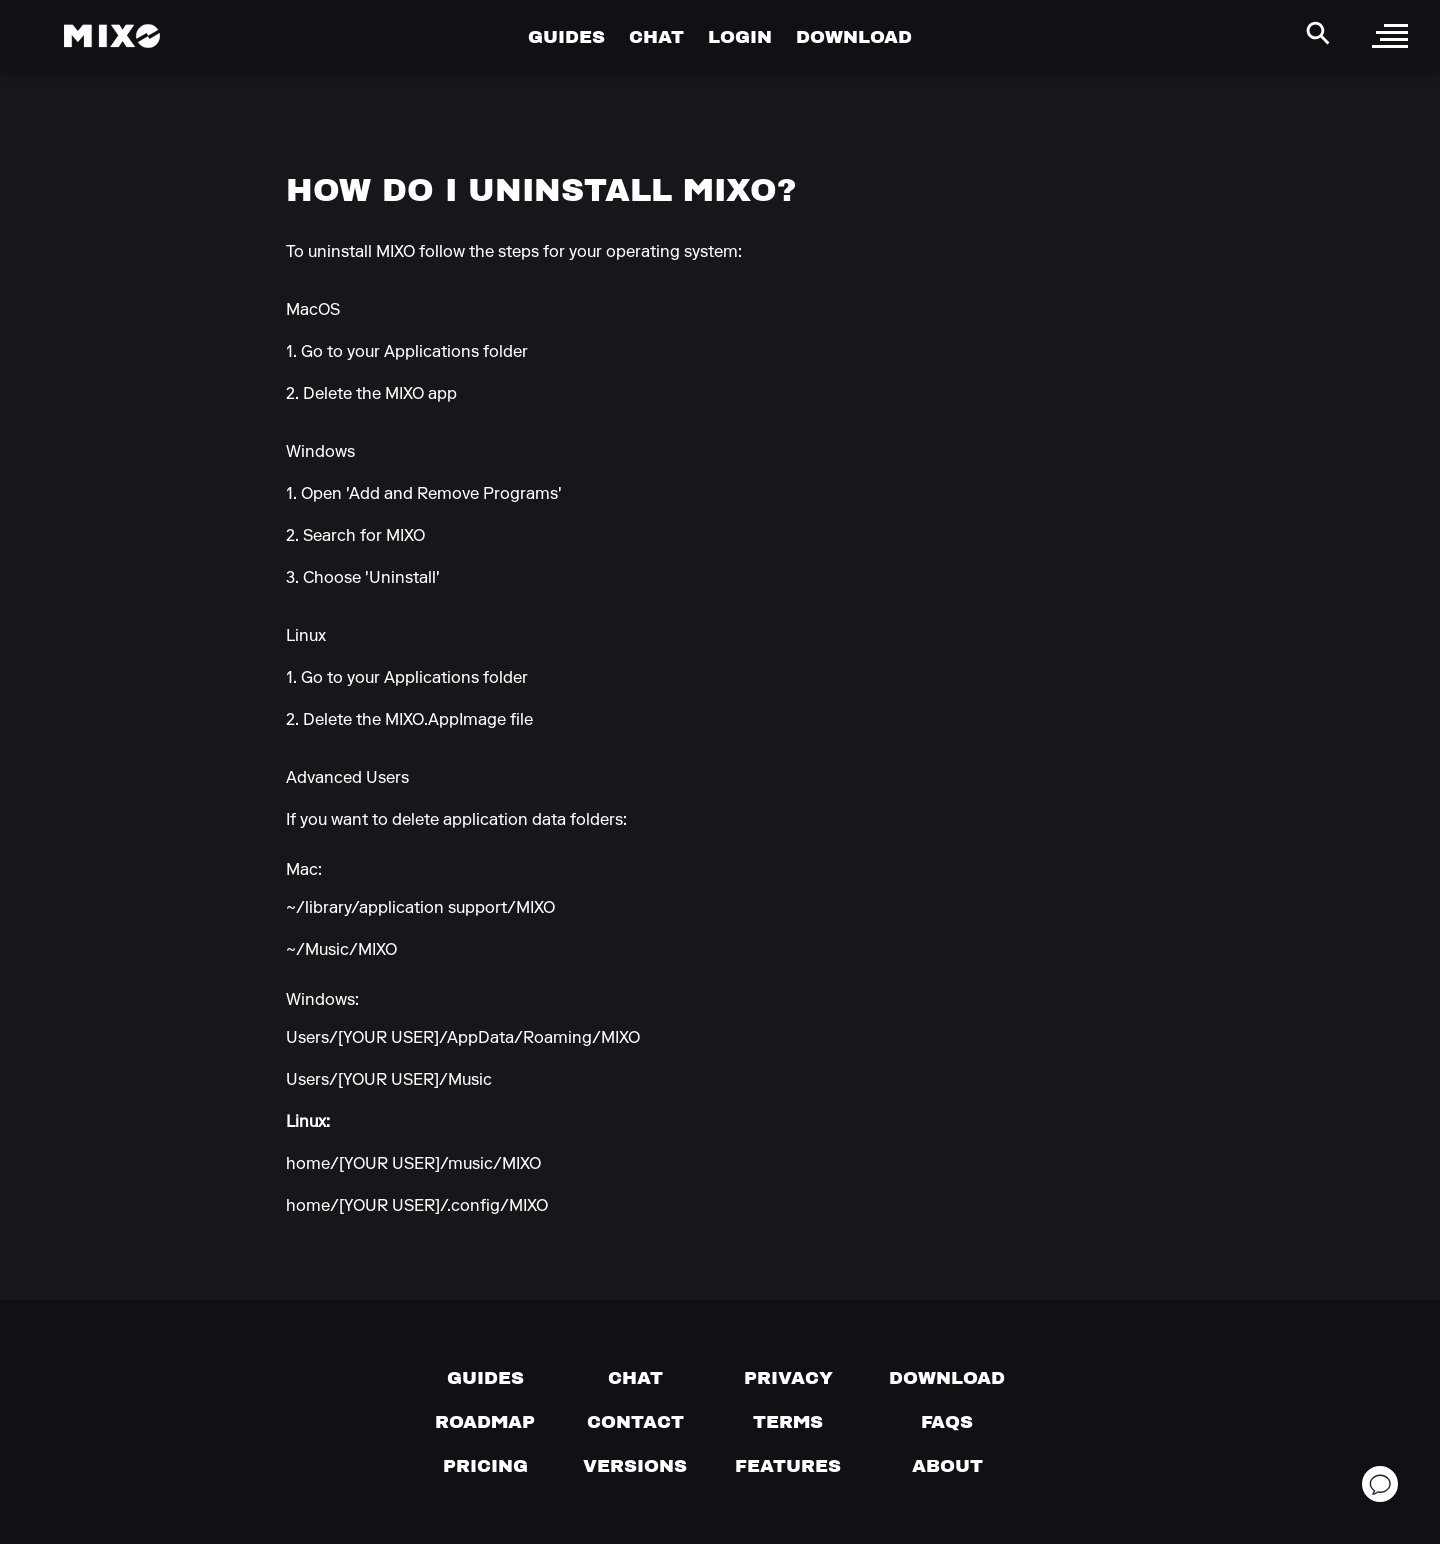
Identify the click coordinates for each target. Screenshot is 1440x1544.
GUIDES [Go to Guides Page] (566, 36)
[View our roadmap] (485, 1422)
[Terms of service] (788, 1422)
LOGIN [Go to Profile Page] (740, 36)
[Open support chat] (1380, 1484)
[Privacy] (788, 1378)
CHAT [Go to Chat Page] (656, 36)
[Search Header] (1318, 33)
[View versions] (635, 1466)
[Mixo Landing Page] (112, 36)
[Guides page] (485, 1378)
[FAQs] (947, 1422)
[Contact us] (635, 1422)
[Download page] (947, 1378)
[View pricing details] (485, 1466)
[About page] (947, 1466)
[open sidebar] (1390, 36)
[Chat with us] (635, 1378)
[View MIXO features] (788, 1466)
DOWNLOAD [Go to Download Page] (854, 36)
